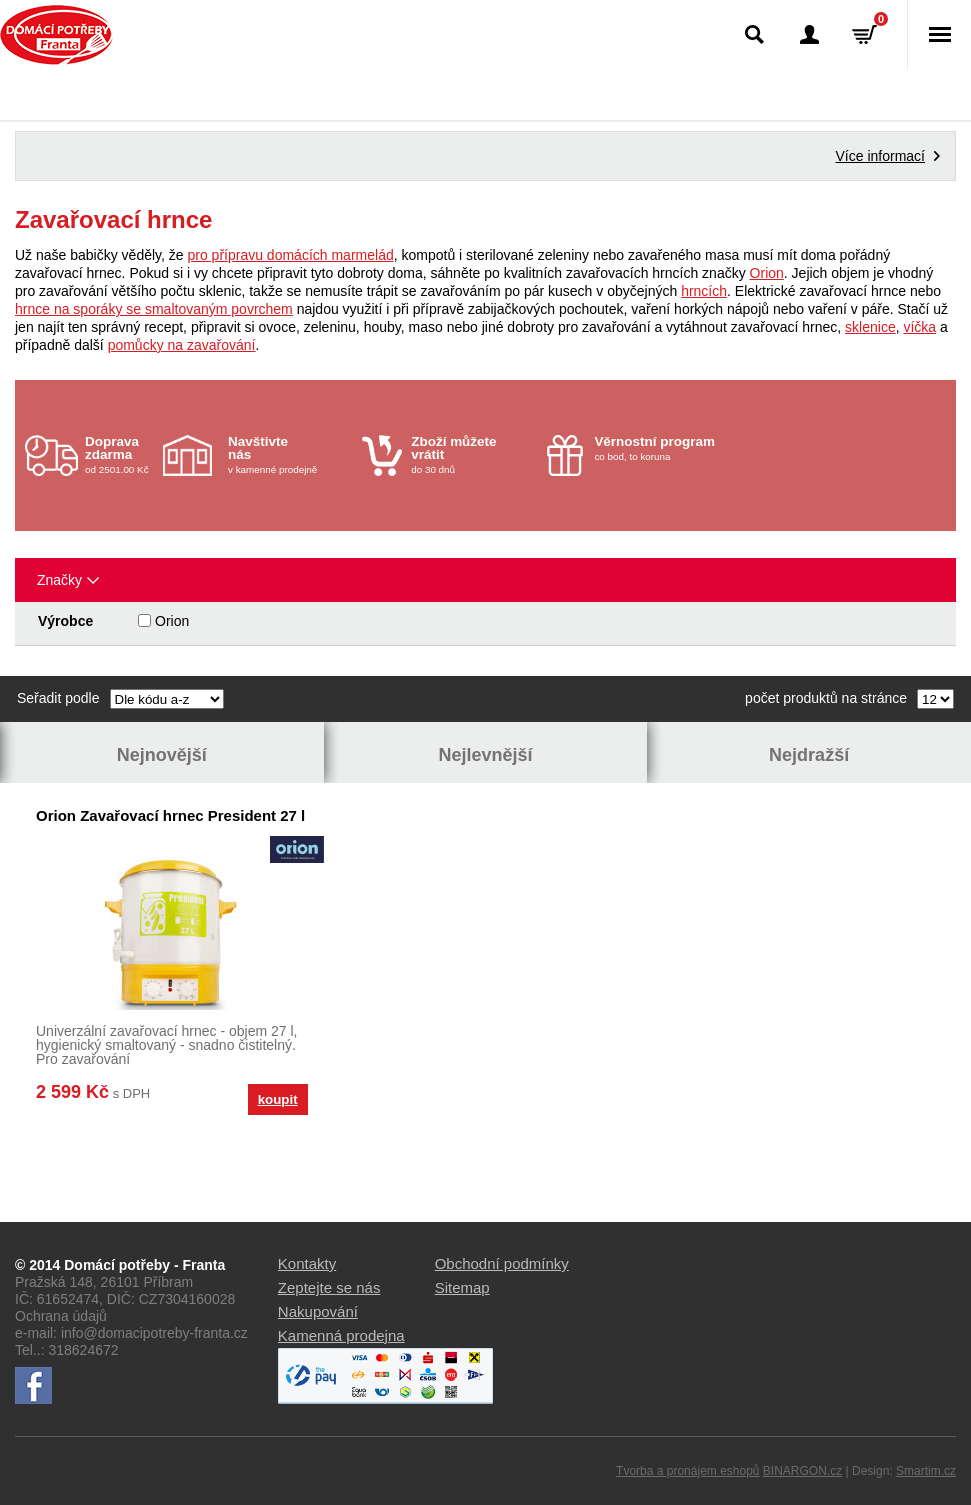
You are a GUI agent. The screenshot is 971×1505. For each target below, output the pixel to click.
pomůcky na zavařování (182, 345)
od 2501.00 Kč (121, 454)
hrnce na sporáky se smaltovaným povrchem (154, 309)
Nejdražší (809, 755)
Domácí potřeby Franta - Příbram (56, 35)
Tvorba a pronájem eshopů (687, 1471)
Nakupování (318, 1311)
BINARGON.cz (802, 1471)
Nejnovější (162, 755)
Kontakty (307, 1263)
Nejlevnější (485, 755)
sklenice (870, 327)
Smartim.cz (926, 1471)
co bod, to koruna (656, 448)
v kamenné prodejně (290, 454)
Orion (767, 273)
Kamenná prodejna (341, 1335)
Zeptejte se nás (329, 1287)
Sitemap (462, 1287)
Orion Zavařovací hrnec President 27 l (170, 815)
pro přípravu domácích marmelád (291, 255)
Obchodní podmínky (502, 1263)
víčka (919, 327)
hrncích (704, 291)
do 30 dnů (473, 454)
